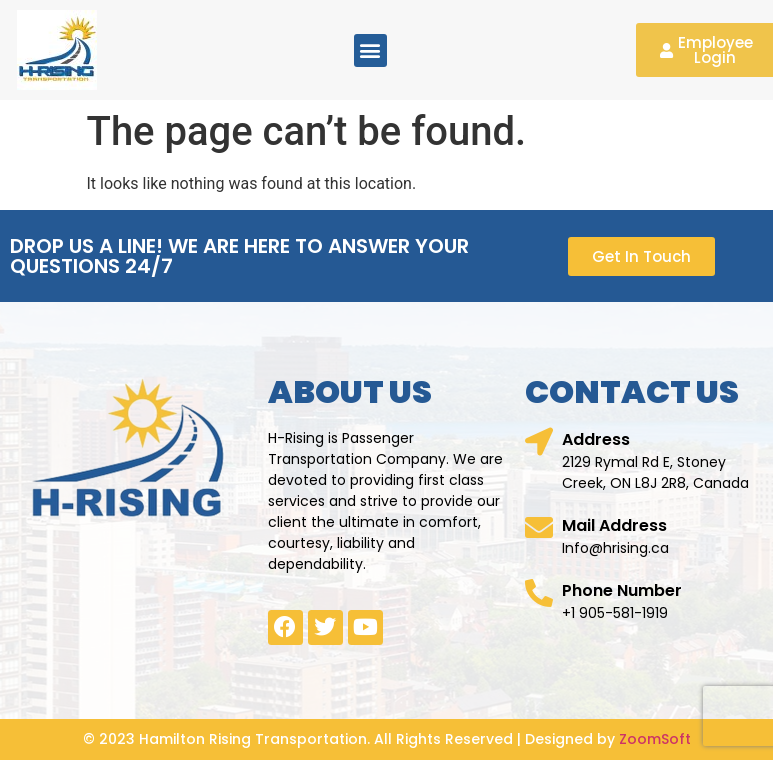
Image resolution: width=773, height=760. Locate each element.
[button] (370, 50)
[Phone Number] (539, 593)
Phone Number (622, 590)
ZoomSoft (655, 739)
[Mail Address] (539, 528)
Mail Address (614, 525)
